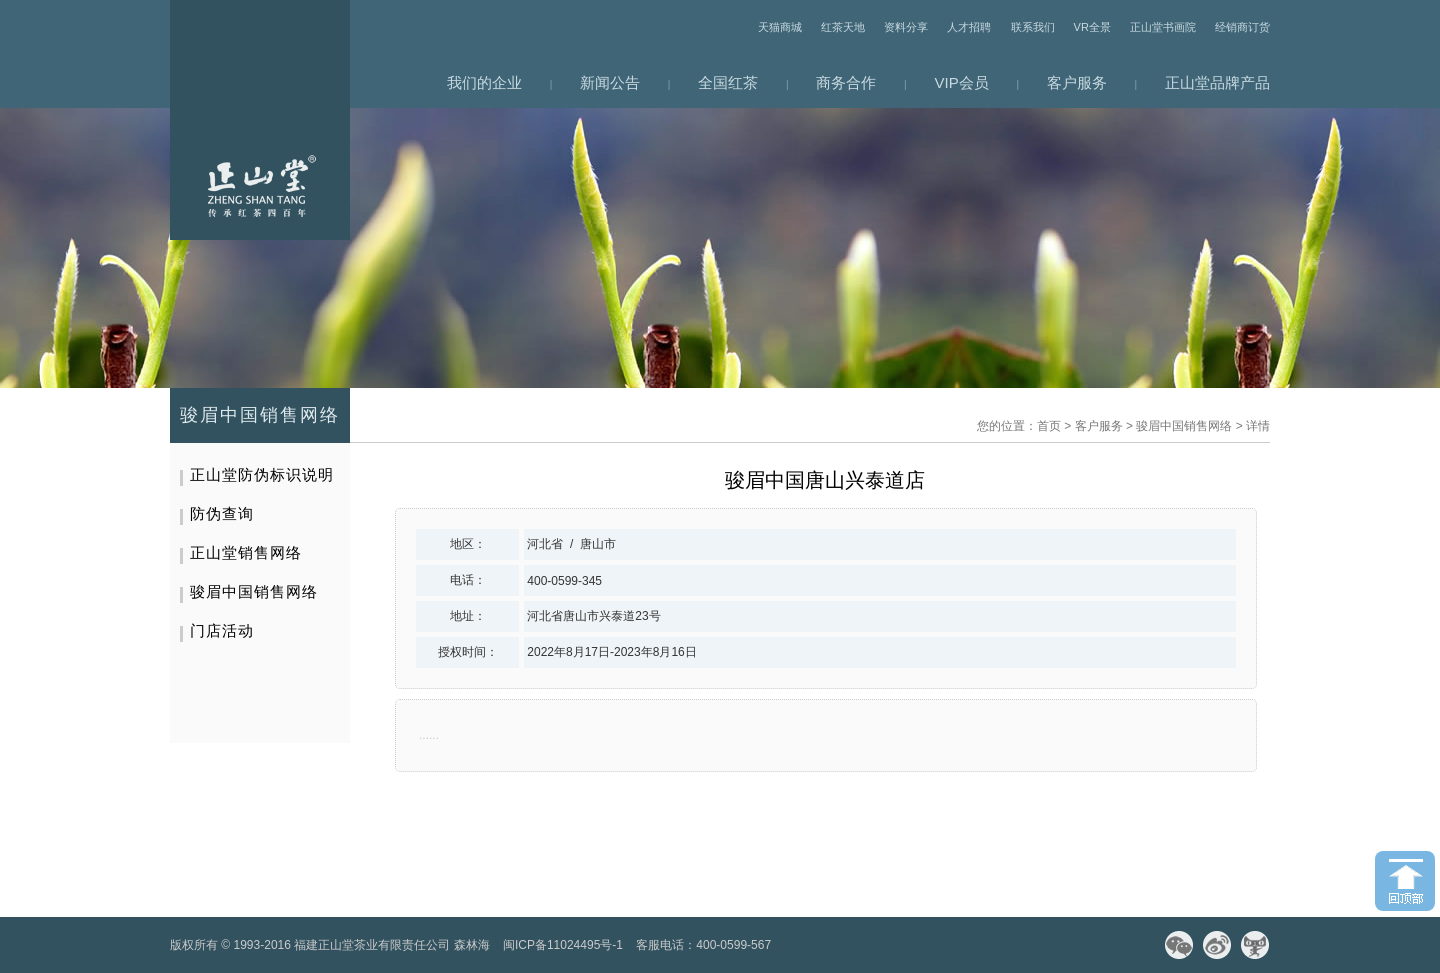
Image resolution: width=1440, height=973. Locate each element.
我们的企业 (484, 82)
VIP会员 (962, 82)
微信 (1179, 945)
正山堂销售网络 (246, 552)
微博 (1217, 945)
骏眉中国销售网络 (1184, 426)
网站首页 (260, 120)
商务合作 (846, 82)
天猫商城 (780, 27)
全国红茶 (728, 82)
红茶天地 (843, 27)
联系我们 (1033, 27)
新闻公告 (610, 82)
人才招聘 (969, 27)
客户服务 (1077, 82)
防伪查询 (222, 513)
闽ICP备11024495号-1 (563, 945)
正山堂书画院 (1163, 27)
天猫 (1255, 945)
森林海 (472, 945)
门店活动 (222, 630)
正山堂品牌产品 (1217, 82)
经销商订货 (1242, 27)
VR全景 (1092, 27)
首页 (1049, 426)
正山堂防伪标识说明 (262, 474)
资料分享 (906, 27)
